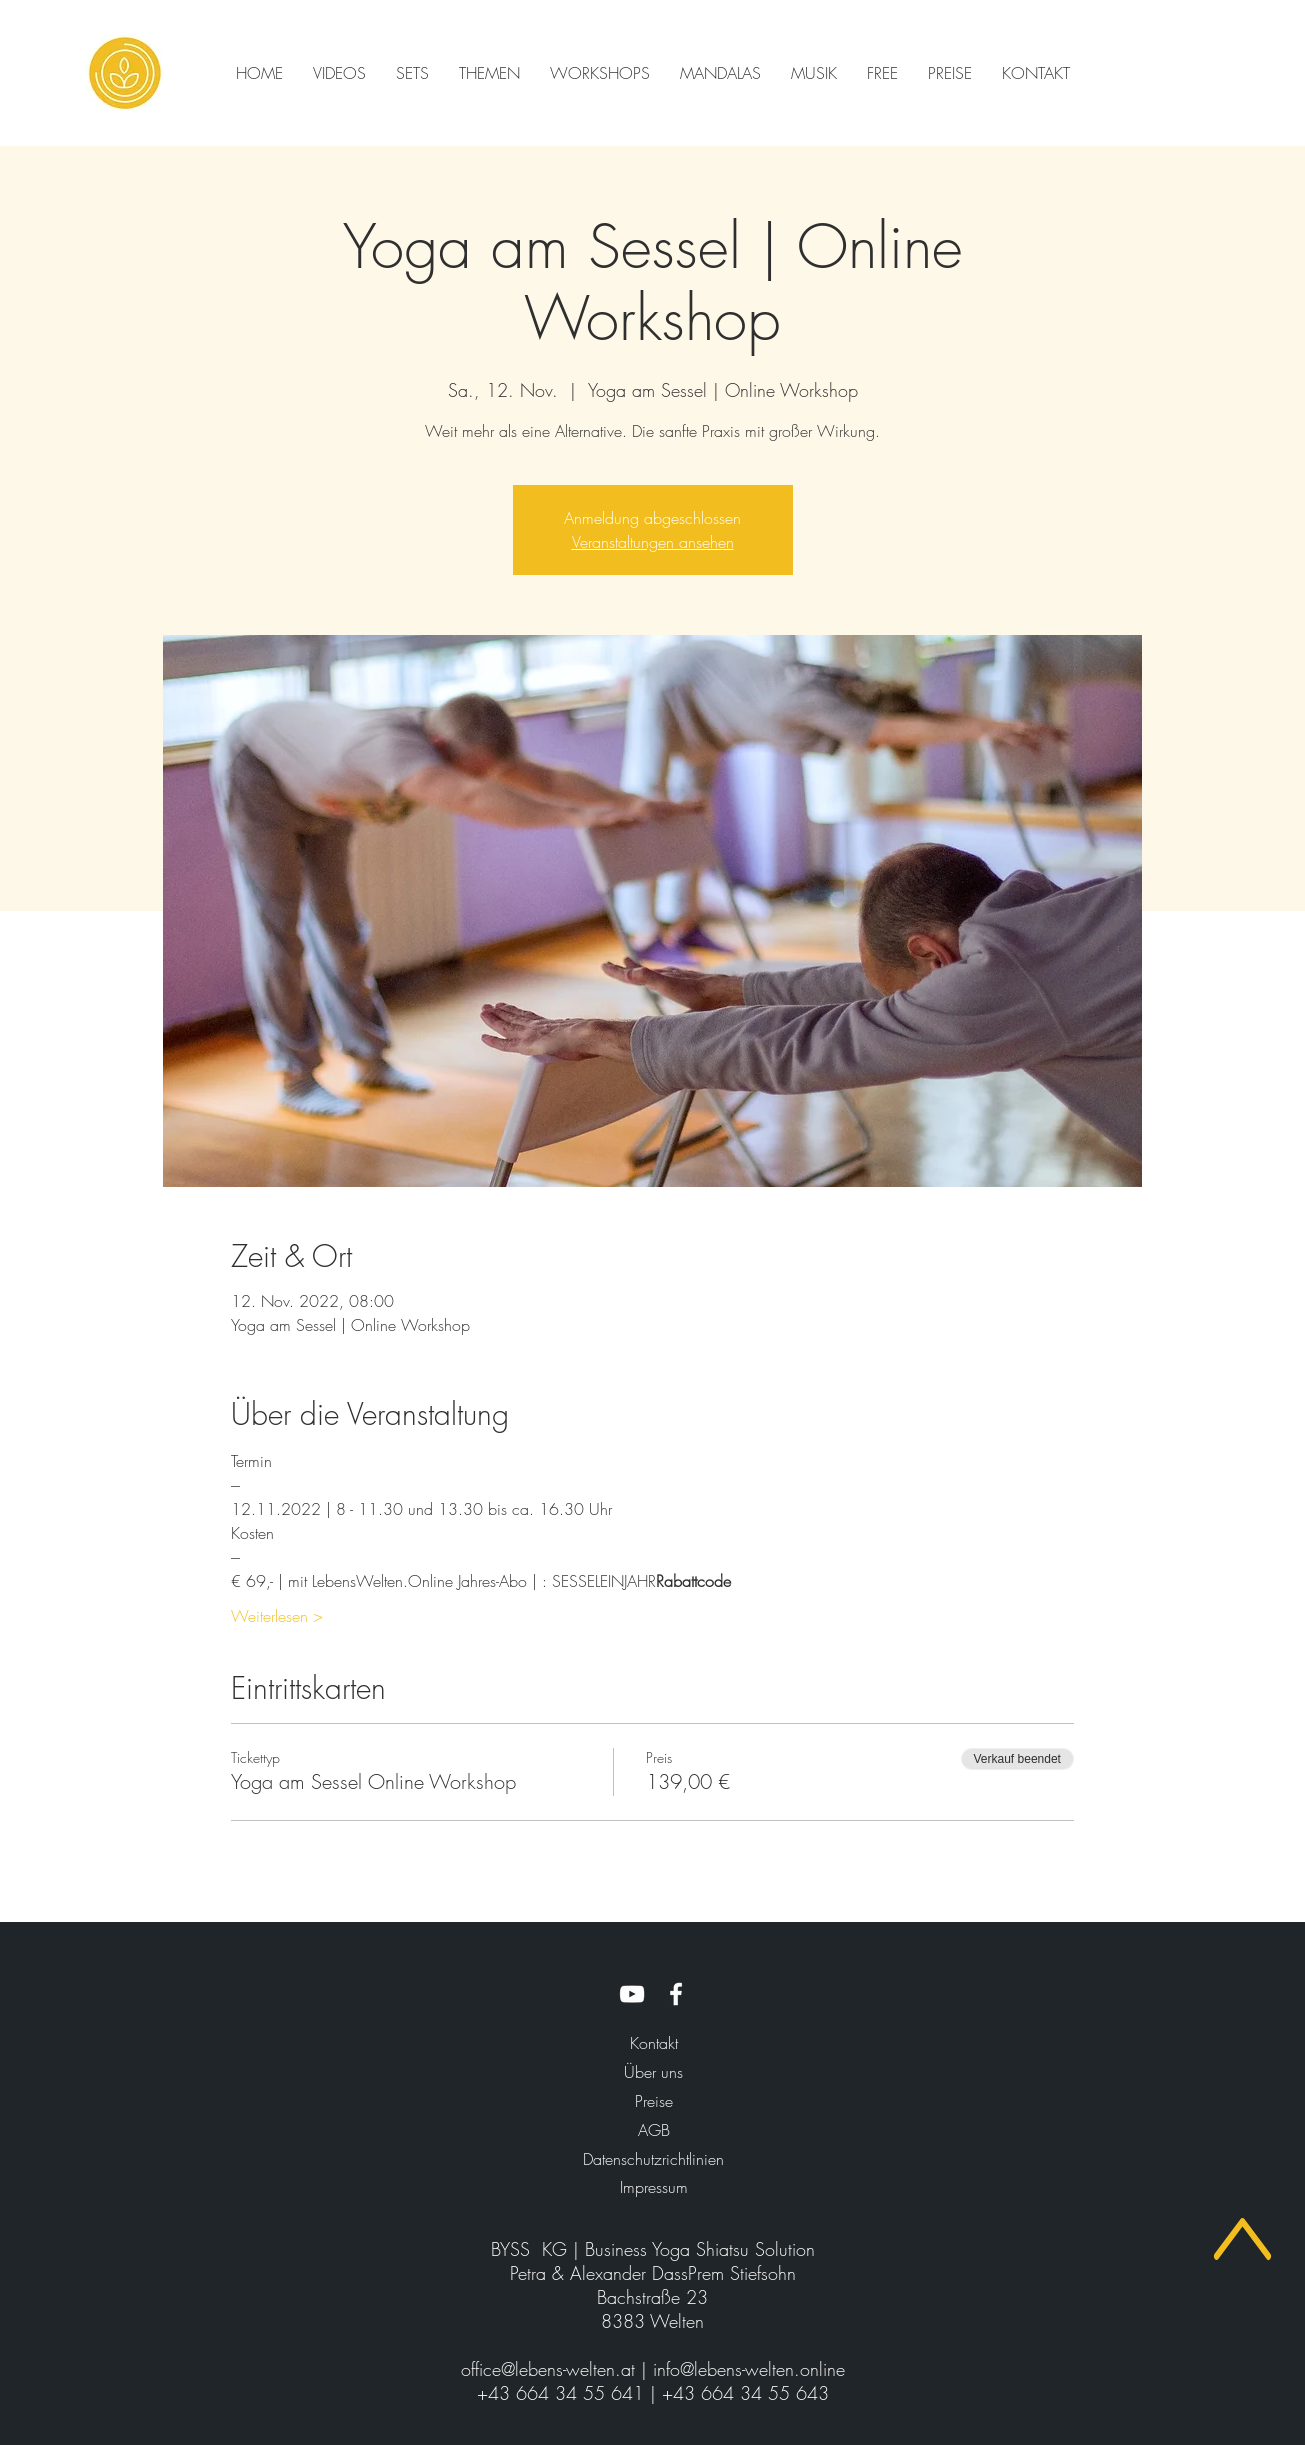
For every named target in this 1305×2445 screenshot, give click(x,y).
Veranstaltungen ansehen (653, 542)
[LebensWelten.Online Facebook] (676, 1994)
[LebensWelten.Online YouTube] (632, 1994)
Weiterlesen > (277, 1616)
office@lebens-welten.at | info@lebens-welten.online (653, 2369)
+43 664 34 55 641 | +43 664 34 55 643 (653, 2393)
